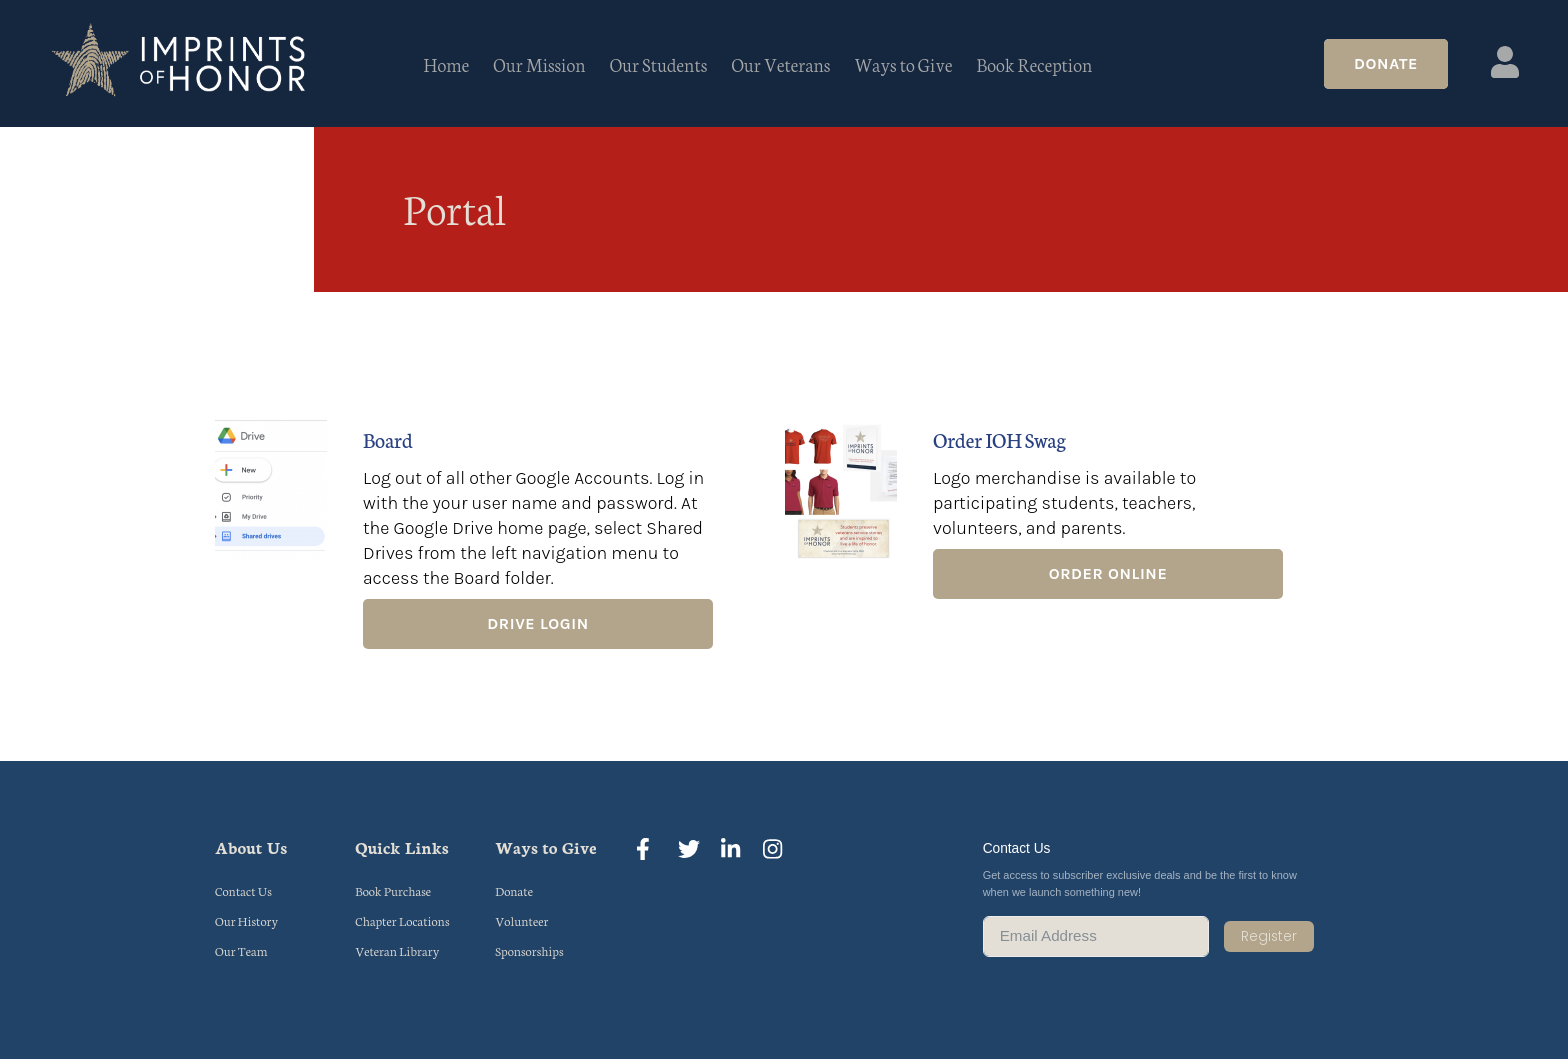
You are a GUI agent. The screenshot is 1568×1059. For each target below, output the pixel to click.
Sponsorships (529, 950)
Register (1269, 936)
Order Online (1108, 573)
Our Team (241, 950)
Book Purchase (393, 890)
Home (447, 64)
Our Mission (539, 64)
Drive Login (537, 623)
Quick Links (402, 846)
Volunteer (521, 920)
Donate (1386, 63)
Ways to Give (903, 64)
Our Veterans (780, 64)
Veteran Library (397, 950)
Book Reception (1035, 64)
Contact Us (243, 890)
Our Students (659, 64)
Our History (246, 920)
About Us (251, 846)
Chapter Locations (402, 920)
